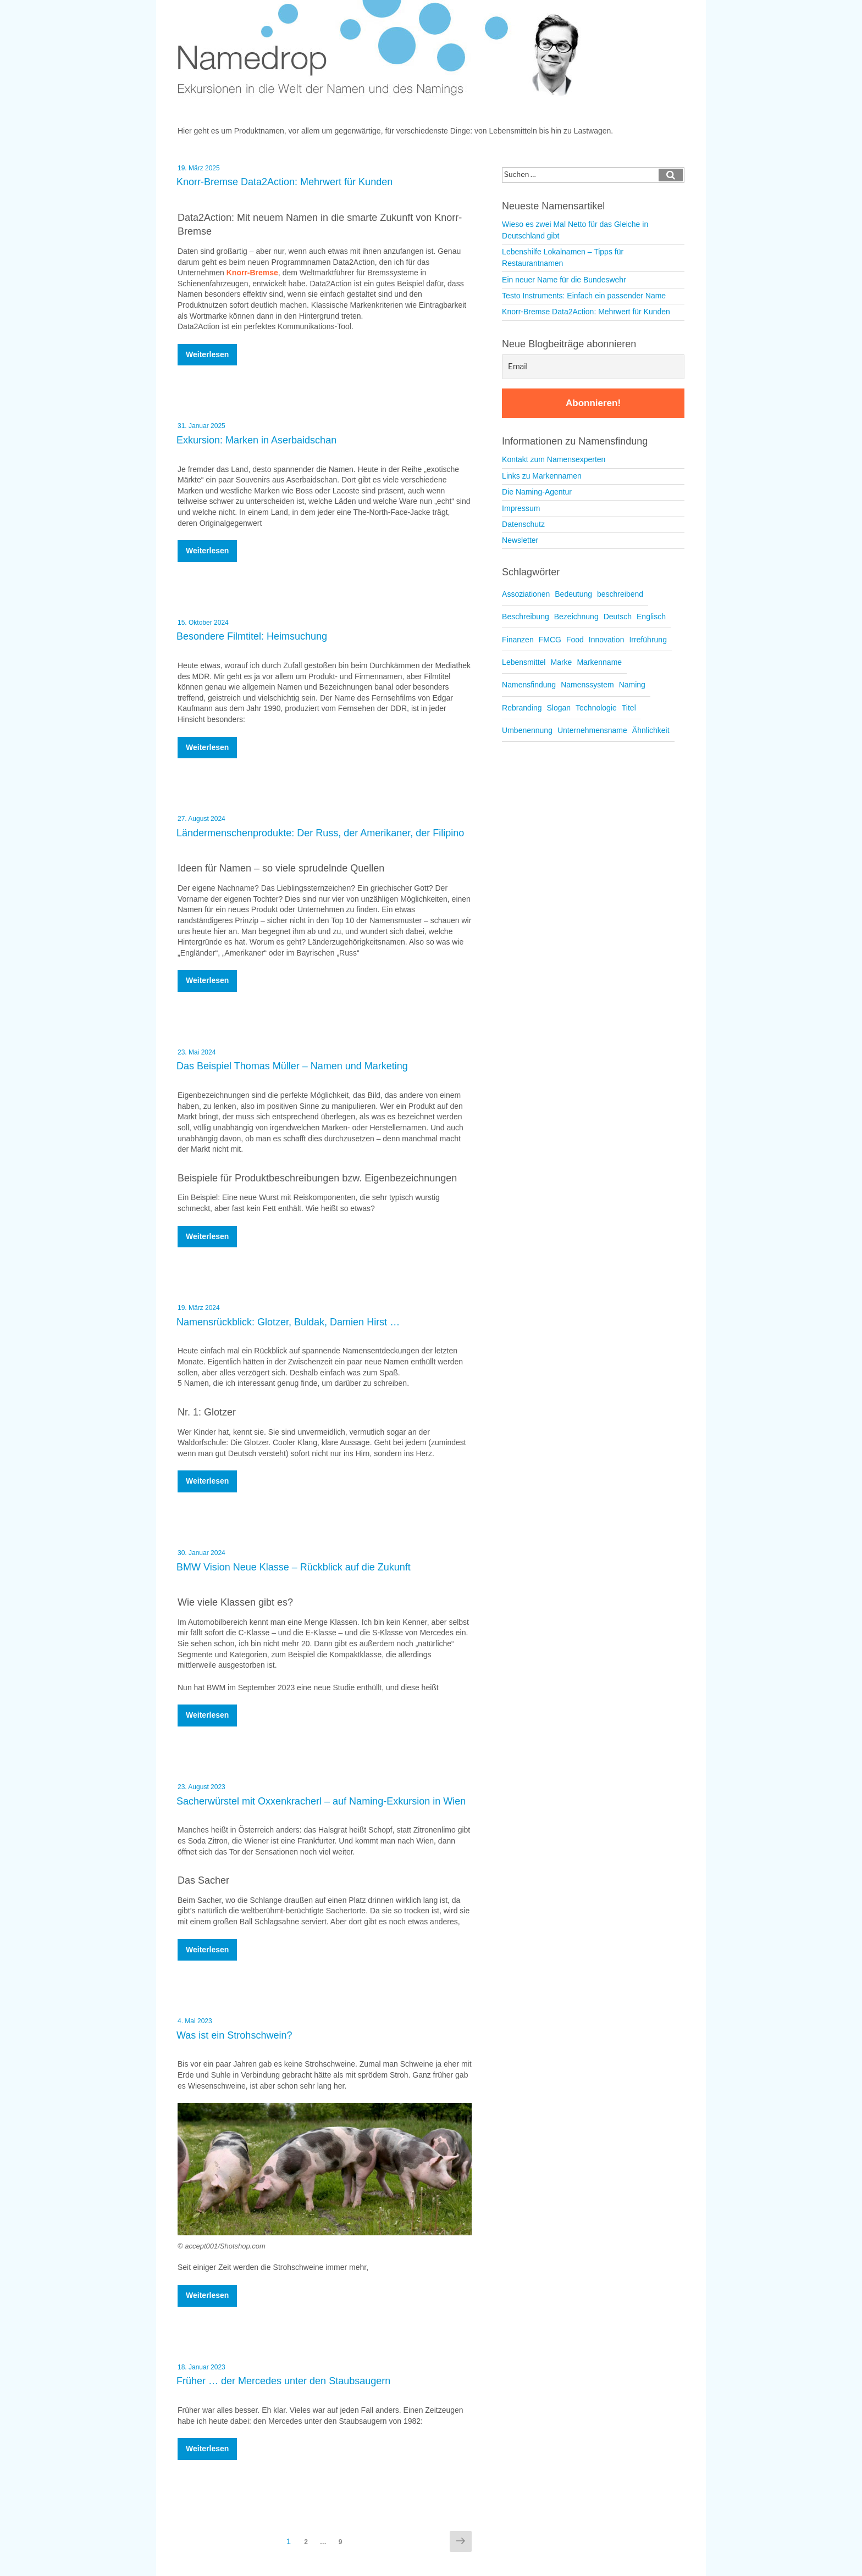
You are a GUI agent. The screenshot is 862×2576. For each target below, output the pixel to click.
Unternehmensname (592, 730)
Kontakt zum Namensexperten (553, 459)
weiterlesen (209, 357)
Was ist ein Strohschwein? (234, 2035)
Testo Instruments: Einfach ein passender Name (584, 295)
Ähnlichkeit (651, 730)
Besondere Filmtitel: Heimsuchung (251, 636)
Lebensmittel (523, 662)
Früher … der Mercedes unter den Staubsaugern (283, 2380)
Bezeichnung (576, 616)
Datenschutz (523, 524)
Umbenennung (527, 730)
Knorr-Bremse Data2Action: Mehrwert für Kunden (284, 181)
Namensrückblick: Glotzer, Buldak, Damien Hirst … (288, 1322)
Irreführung (647, 639)
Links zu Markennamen (542, 475)
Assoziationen (526, 594)
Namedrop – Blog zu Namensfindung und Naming (386, 49)
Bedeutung (573, 594)
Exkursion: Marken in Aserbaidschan (256, 440)
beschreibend (620, 594)
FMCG (550, 639)
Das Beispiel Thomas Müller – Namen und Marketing (292, 1066)
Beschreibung (525, 616)
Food (575, 639)
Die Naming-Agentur (537, 491)
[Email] (593, 366)
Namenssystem (587, 684)
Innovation (607, 639)
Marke (561, 662)
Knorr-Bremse (252, 272)
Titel (629, 707)
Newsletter (520, 540)
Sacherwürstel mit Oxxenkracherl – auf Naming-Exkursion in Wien (321, 1801)
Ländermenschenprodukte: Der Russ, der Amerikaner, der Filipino (320, 833)
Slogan (558, 707)
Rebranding (521, 707)
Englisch (651, 616)
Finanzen (518, 639)
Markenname (599, 662)
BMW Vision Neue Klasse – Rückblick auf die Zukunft (293, 1567)
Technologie (596, 707)
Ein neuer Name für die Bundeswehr (564, 279)
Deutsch (618, 616)
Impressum (521, 508)
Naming (632, 684)
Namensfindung (529, 684)
